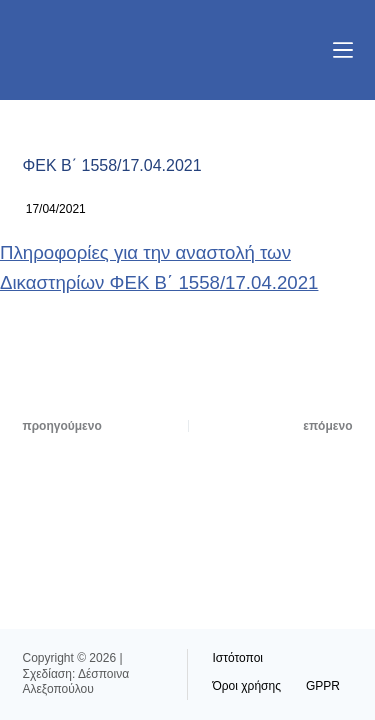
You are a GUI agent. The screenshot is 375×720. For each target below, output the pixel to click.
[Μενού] (343, 50)
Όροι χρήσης (247, 686)
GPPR (323, 686)
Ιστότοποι (238, 658)
